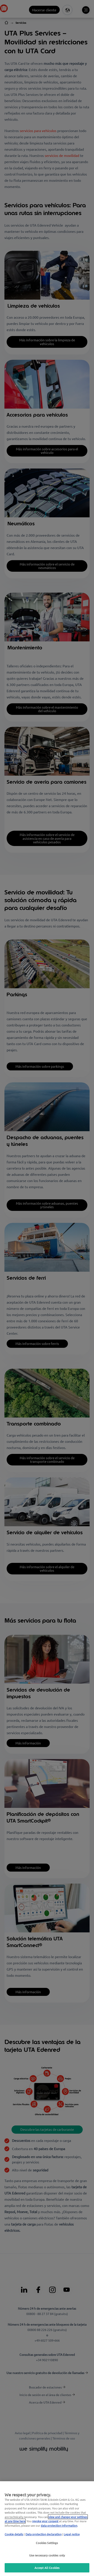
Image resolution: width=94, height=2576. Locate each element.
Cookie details (14, 2534)
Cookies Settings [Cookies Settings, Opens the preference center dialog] (47, 2543)
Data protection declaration (43, 2534)
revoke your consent (45, 2521)
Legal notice (72, 2534)
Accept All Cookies (47, 2568)
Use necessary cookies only (47, 2555)
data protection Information (59, 2525)
